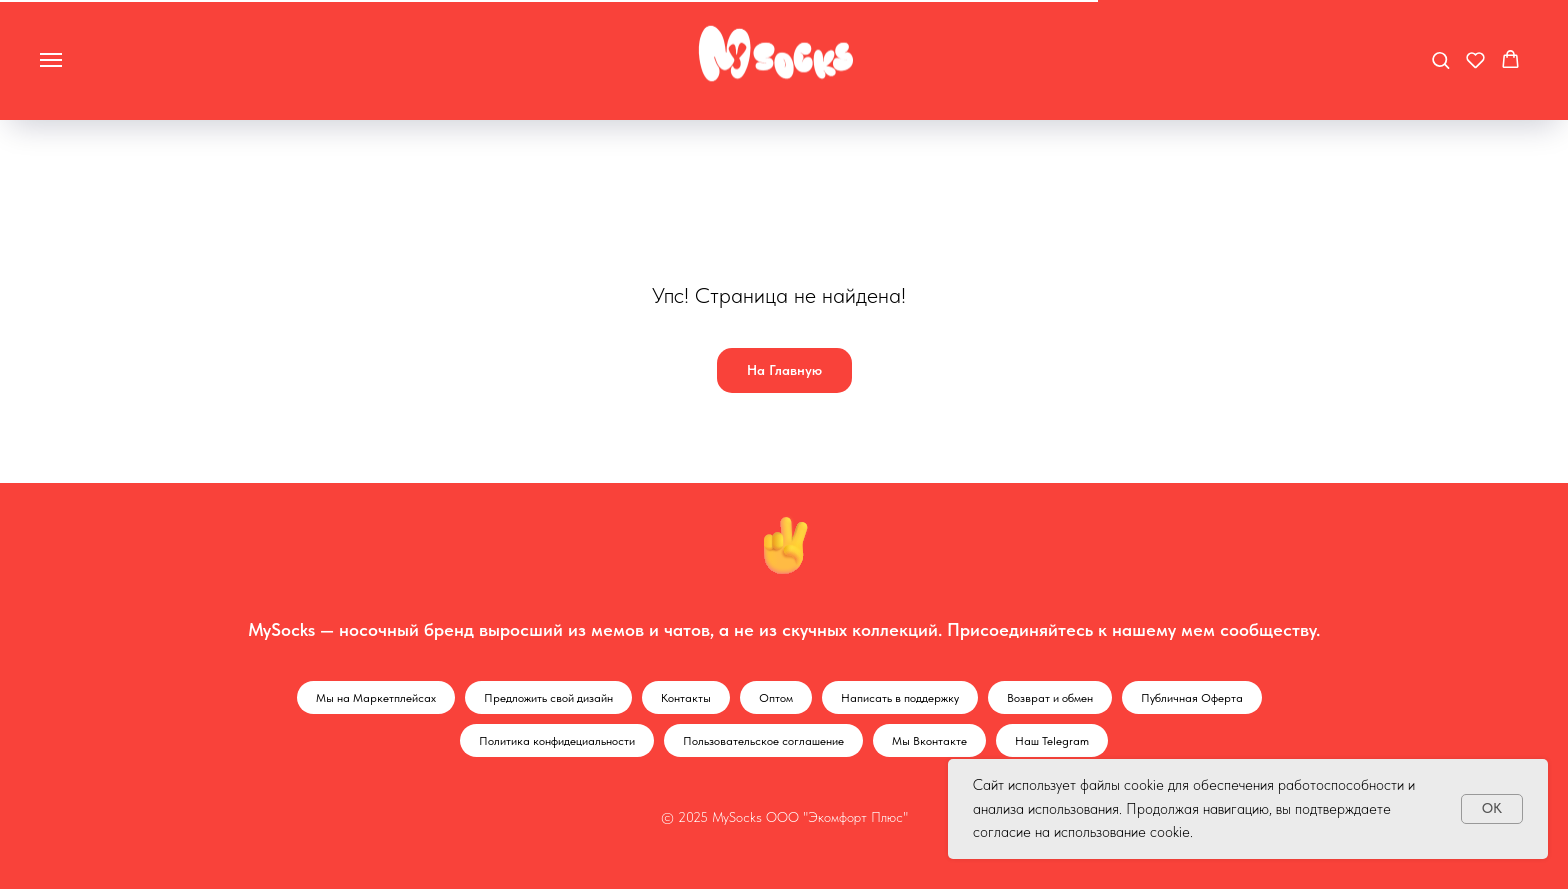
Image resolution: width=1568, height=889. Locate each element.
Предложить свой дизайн (548, 698)
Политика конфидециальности (557, 741)
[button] (1440, 59)
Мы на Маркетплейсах (376, 698)
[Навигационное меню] (51, 60)
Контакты (686, 698)
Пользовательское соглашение (763, 741)
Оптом (776, 698)
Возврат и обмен (1050, 698)
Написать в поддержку (900, 698)
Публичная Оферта (1192, 698)
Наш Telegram (1052, 741)
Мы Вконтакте (929, 741)
